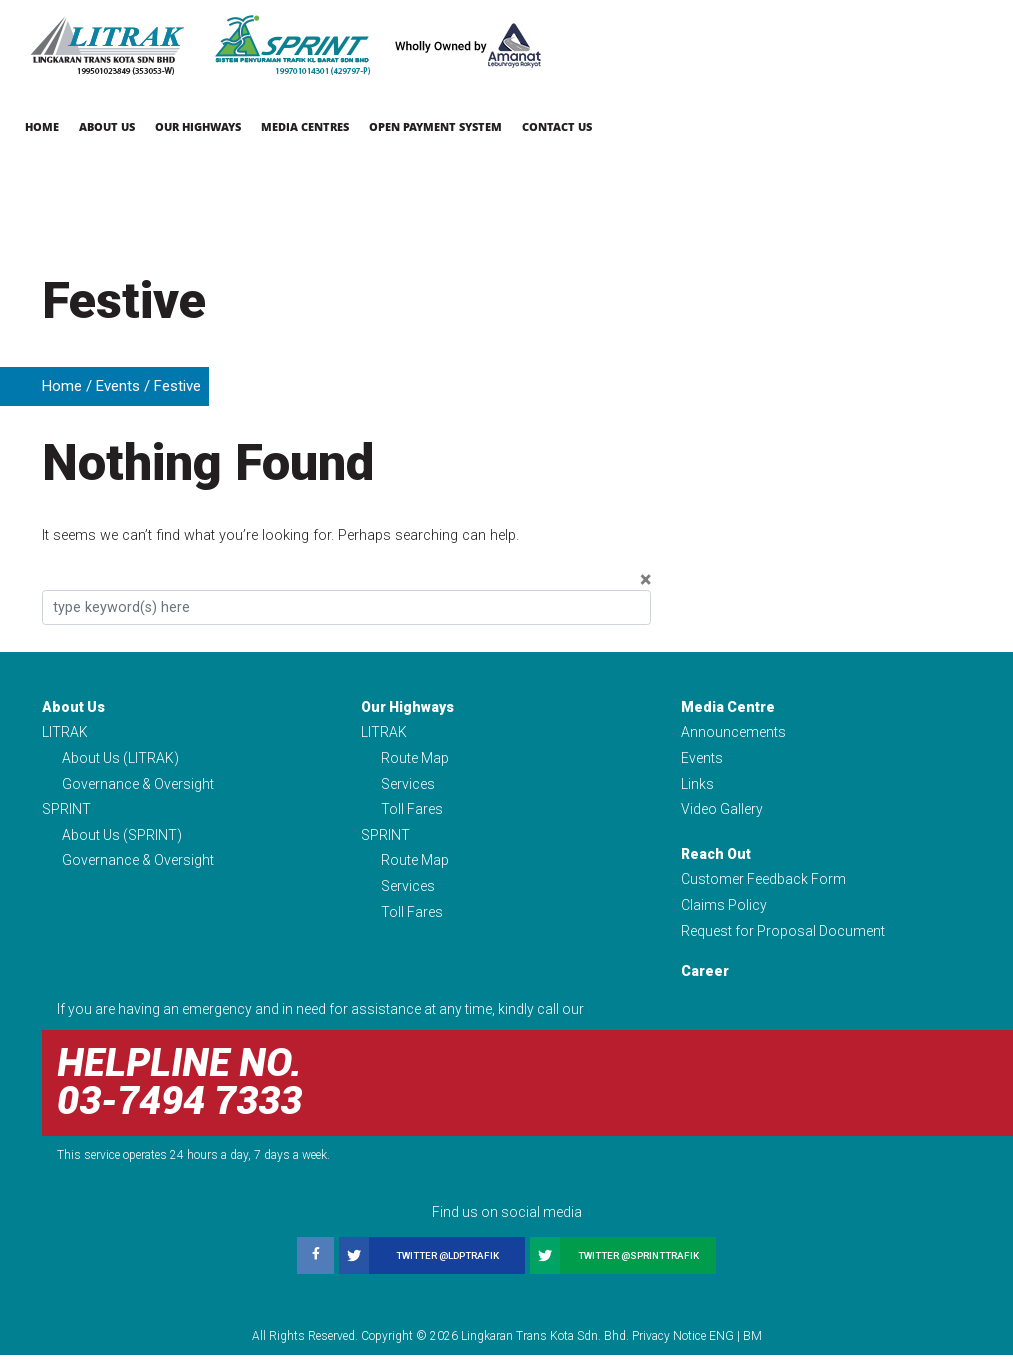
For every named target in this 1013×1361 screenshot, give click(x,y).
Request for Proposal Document (783, 936)
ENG (721, 1342)
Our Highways (198, 126)
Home (42, 126)
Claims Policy (724, 910)
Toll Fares (412, 812)
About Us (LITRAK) (120, 759)
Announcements (733, 733)
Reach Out (716, 857)
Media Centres (305, 126)
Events (118, 386)
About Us (107, 126)
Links (697, 785)
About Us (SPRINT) (122, 838)
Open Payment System (435, 126)
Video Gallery (722, 812)
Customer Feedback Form (763, 883)
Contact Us (557, 126)
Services (408, 785)
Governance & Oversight (138, 785)
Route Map (415, 759)
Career (705, 977)
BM (752, 1342)
